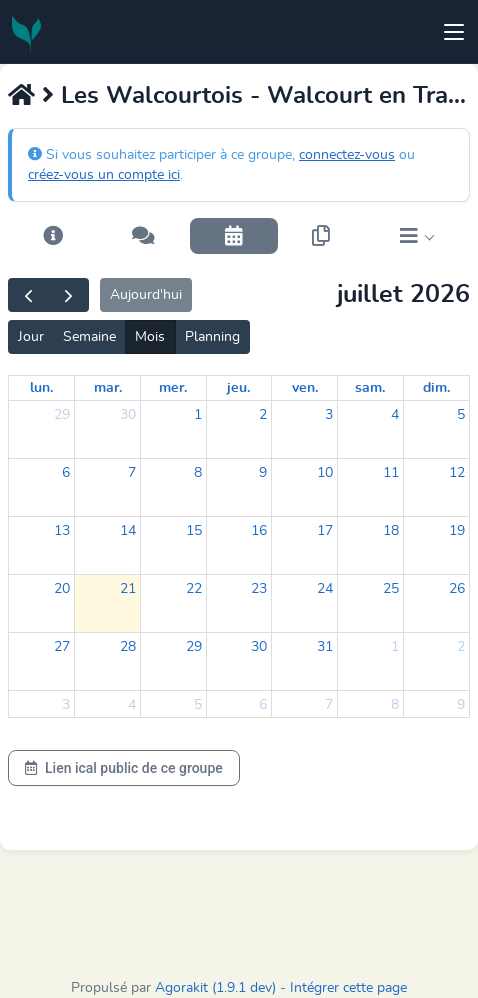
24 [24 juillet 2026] (325, 589)
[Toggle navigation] (454, 32)
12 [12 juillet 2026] (457, 473)
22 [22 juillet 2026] (194, 589)
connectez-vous (347, 155)
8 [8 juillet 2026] (198, 473)
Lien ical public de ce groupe (124, 768)
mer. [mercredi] (173, 388)
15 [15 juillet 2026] (194, 531)
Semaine (89, 337)
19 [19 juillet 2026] (457, 531)
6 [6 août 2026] (263, 705)
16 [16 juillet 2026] (259, 531)
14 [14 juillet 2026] (128, 531)
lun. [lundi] (41, 388)
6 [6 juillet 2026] (66, 473)
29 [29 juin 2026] (62, 415)
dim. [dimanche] (436, 388)
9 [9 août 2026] (461, 705)
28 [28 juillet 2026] (128, 647)
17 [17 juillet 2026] (325, 531)
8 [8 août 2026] (395, 705)
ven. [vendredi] (305, 388)
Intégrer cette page (348, 988)
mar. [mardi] (108, 388)
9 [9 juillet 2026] (263, 473)
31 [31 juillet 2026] (325, 647)
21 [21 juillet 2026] (128, 589)
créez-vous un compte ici (104, 175)
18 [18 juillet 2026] (391, 531)
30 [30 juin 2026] (128, 415)
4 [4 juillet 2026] (395, 415)
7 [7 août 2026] (329, 705)
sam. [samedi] (370, 388)
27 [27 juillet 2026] (62, 647)
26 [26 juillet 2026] (457, 589)
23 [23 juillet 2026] (259, 589)
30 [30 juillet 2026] (259, 647)
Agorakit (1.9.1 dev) (215, 988)
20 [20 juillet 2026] (62, 589)
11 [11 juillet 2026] (391, 473)
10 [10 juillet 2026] (325, 473)
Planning (212, 337)
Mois (150, 337)
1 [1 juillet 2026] (198, 415)
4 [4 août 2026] (132, 705)
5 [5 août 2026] (198, 705)
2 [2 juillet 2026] (263, 415)
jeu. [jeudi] (238, 388)
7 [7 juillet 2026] (132, 473)
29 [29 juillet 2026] (194, 647)
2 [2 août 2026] (461, 647)
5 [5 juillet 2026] (461, 415)
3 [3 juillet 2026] (329, 415)
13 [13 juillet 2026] (62, 531)
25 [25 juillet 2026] (391, 589)
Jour (31, 337)
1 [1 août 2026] (395, 647)
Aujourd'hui (146, 295)
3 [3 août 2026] (66, 705)
